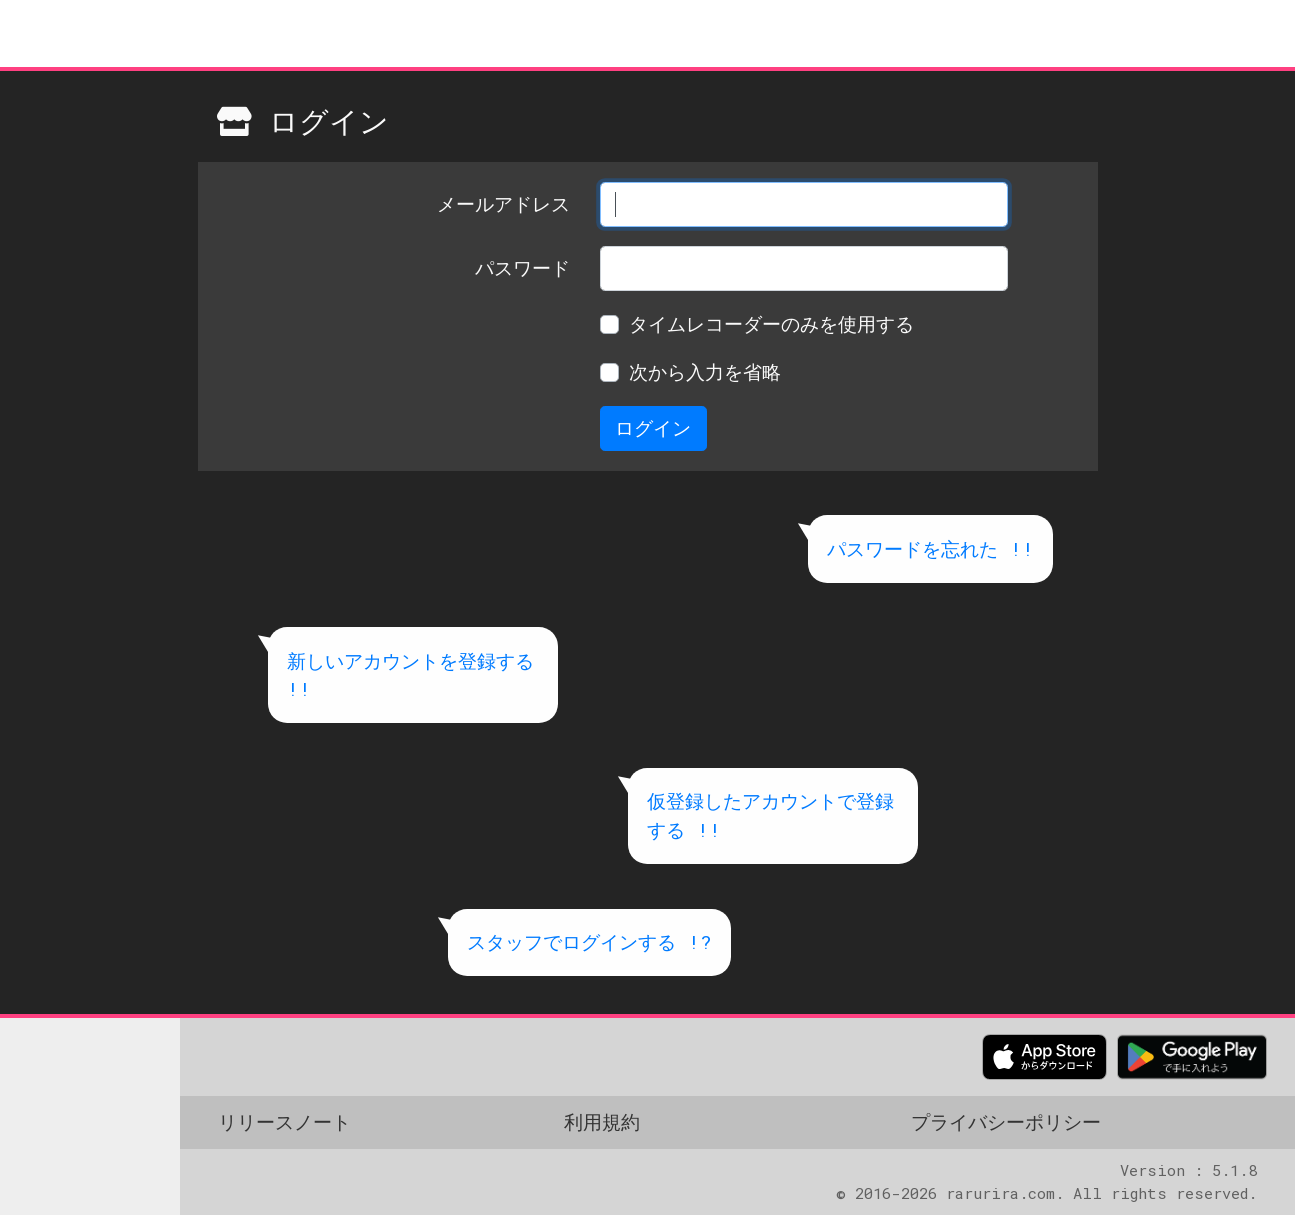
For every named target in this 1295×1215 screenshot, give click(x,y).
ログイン (653, 427)
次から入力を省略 (705, 371)
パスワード (522, 267)
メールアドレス (503, 203)
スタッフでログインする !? (589, 941)
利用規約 (602, 1121)
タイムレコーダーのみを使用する (771, 323)
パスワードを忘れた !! (930, 548)
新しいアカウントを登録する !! (410, 675)
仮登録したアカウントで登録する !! (770, 815)
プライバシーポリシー (1006, 1121)
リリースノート (284, 1121)
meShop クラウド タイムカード (125, 34)
